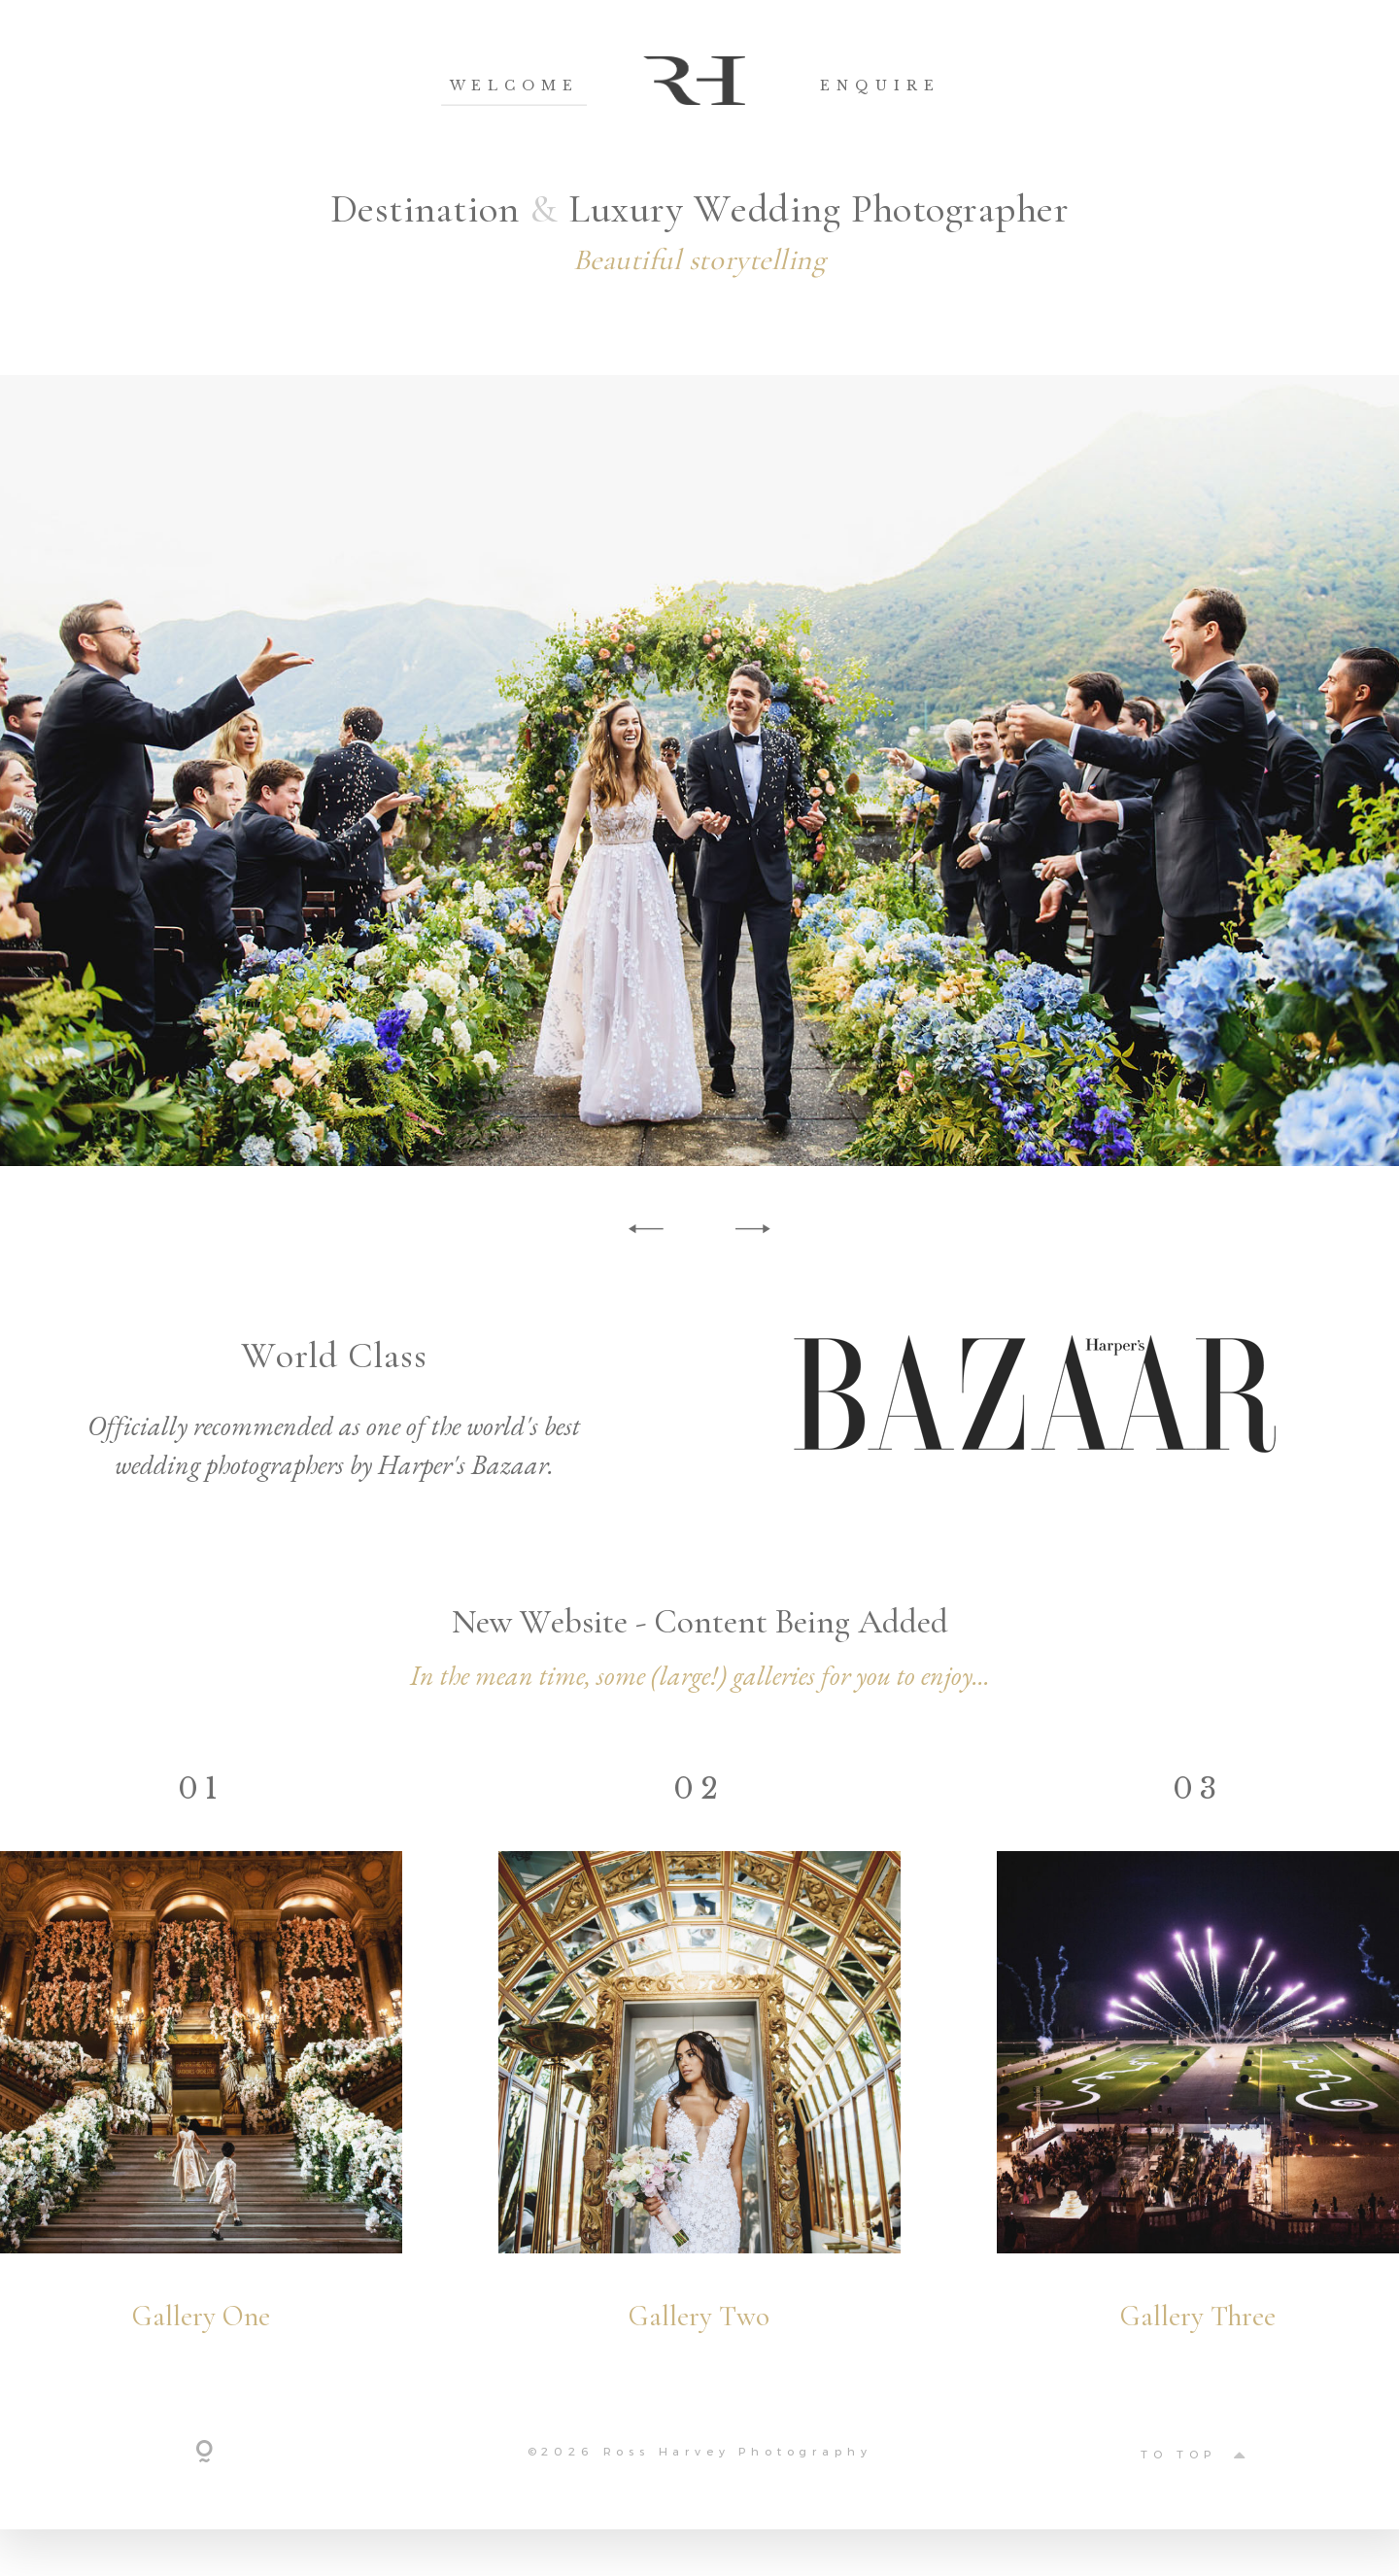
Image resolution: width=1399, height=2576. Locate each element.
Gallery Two (699, 2340)
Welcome (515, 86)
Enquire (880, 86)
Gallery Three (1198, 2340)
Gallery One (201, 2340)
